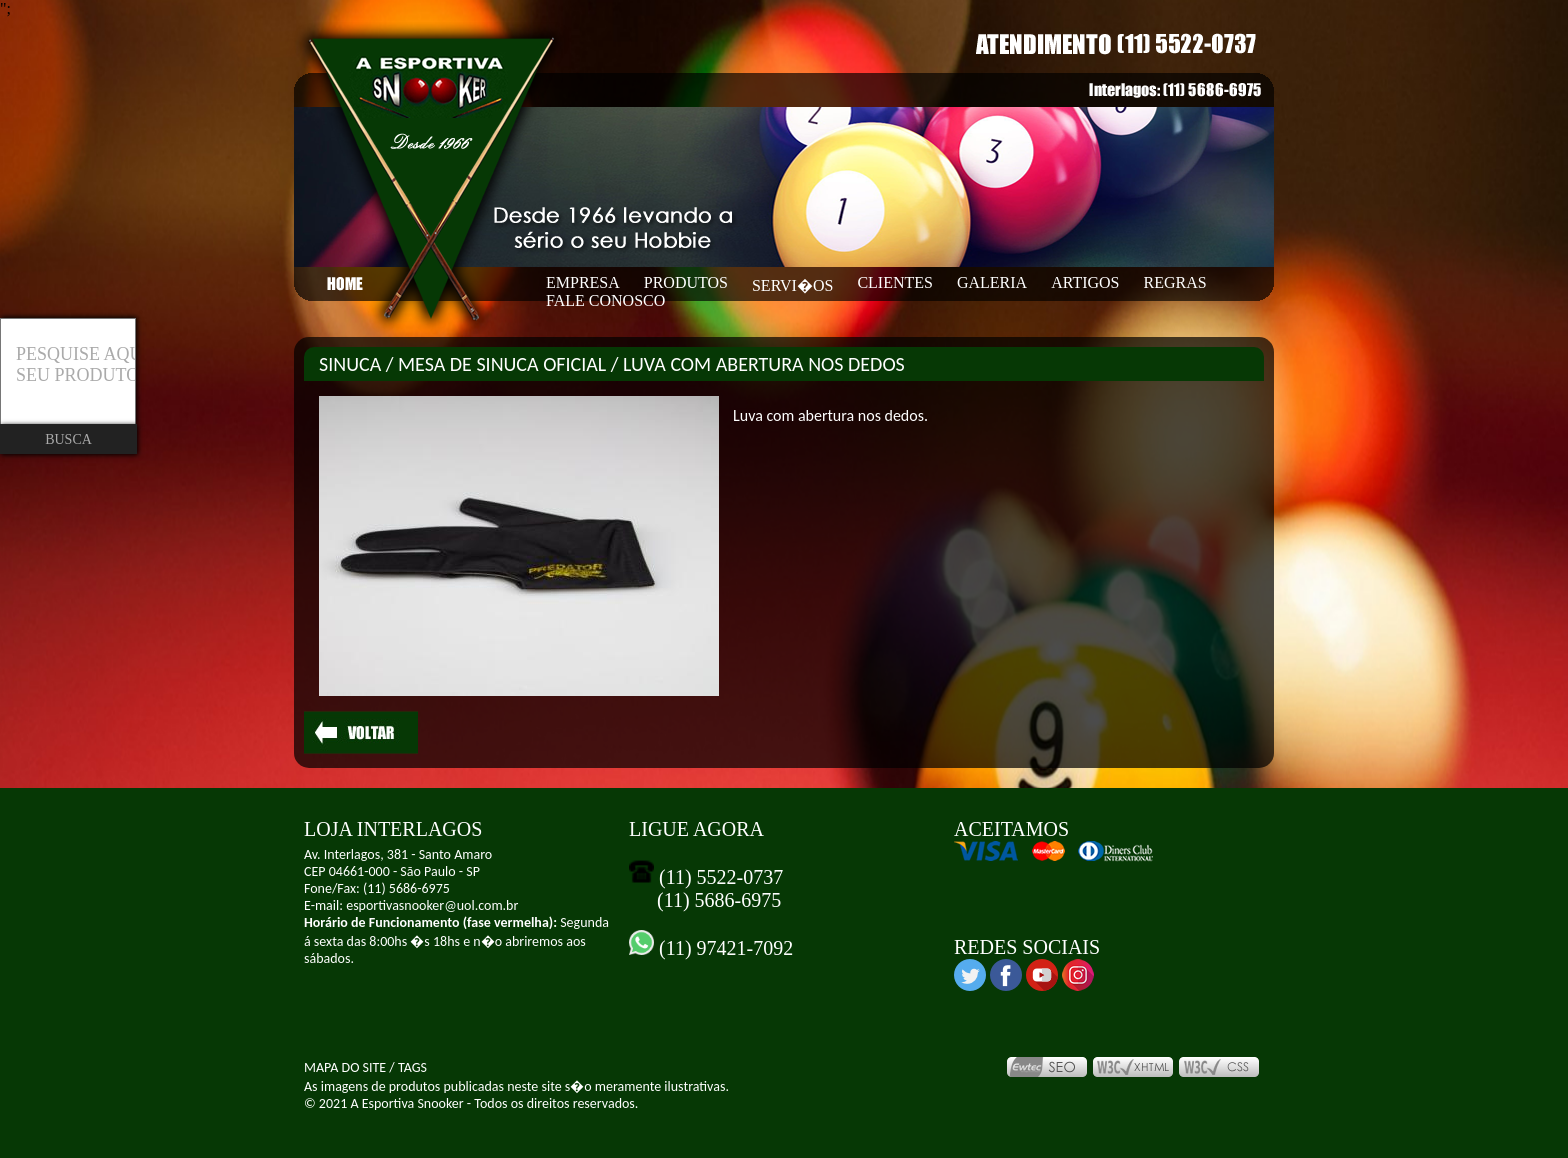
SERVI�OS (792, 285)
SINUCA (350, 364)
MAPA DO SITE (345, 1067)
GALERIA (992, 282)
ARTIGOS (1085, 282)
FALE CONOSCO (605, 300)
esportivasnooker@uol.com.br (432, 905)
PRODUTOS (686, 282)
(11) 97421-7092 (723, 948)
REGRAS (1175, 282)
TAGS (412, 1067)
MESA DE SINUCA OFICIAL (502, 364)
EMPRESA (583, 282)
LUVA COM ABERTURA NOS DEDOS (764, 364)
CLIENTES (895, 282)
